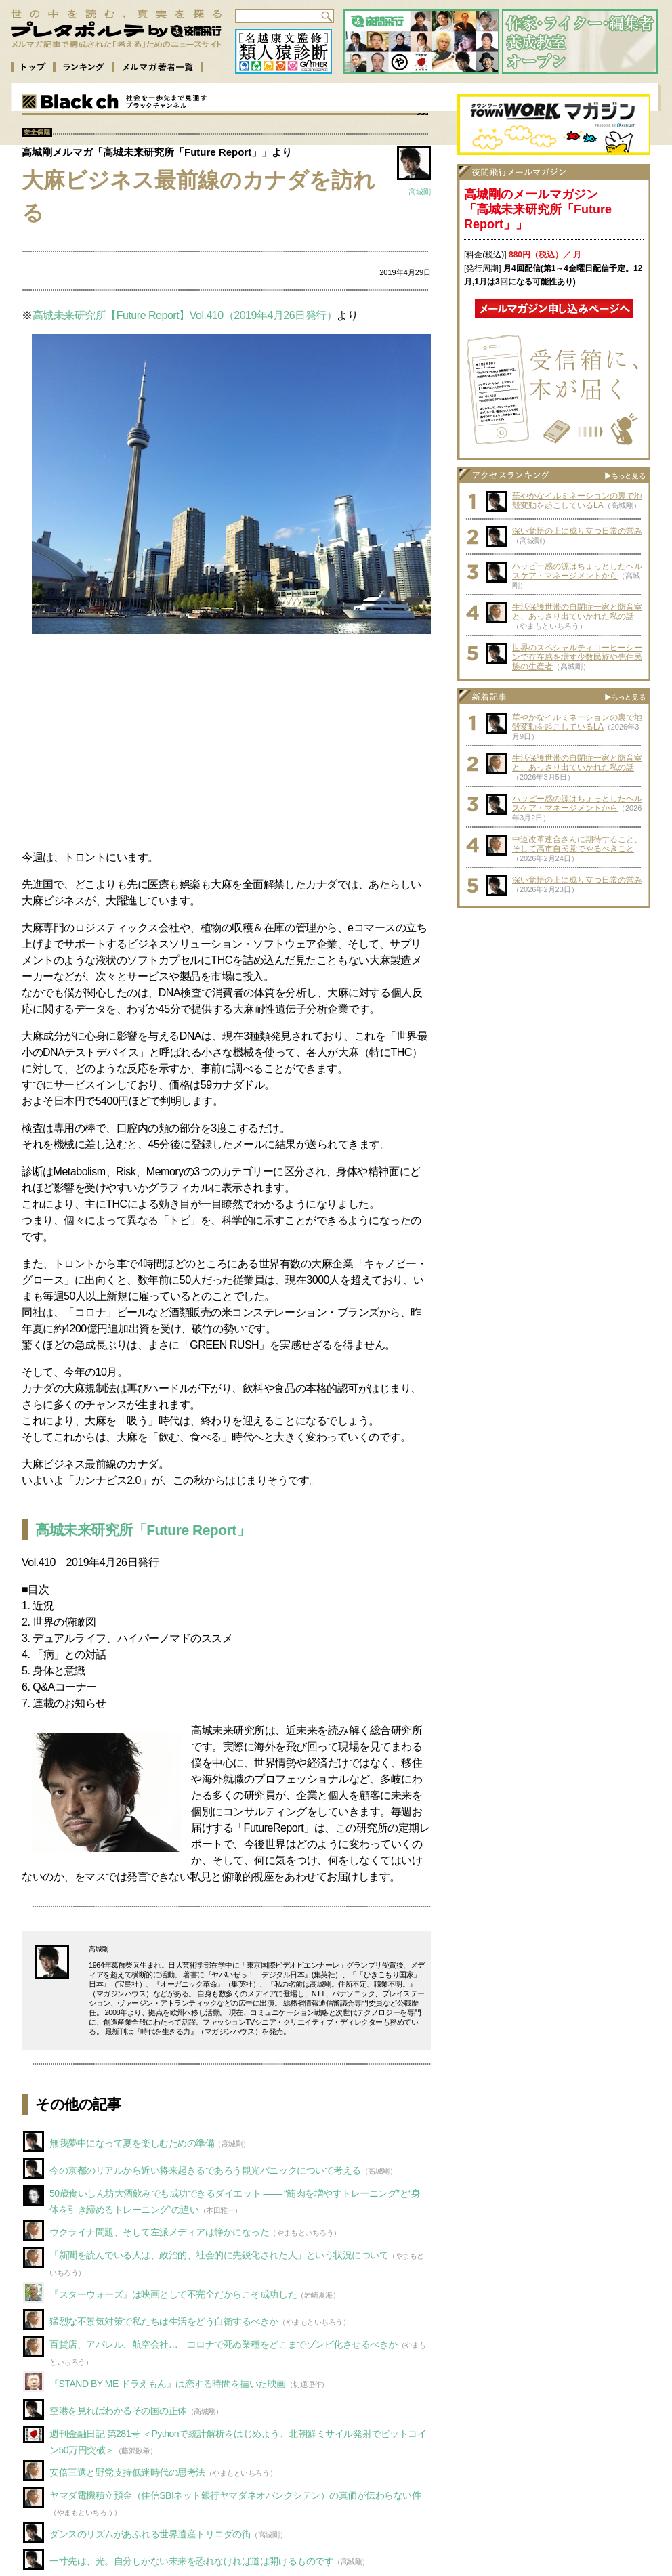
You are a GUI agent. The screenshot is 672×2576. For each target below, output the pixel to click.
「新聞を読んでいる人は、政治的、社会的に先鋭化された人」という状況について (218, 2255)
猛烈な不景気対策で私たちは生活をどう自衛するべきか (163, 2321)
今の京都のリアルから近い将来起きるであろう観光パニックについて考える (205, 2170)
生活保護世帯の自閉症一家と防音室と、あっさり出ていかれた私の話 (577, 611)
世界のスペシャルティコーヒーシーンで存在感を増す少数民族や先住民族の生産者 (577, 657)
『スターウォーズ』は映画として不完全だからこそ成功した (173, 2294)
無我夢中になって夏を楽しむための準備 (131, 2143)
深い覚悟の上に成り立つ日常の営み (577, 531)
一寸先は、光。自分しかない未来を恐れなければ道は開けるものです (191, 2561)
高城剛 (419, 192)
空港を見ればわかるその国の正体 (118, 2410)
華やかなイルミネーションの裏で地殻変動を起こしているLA (577, 500)
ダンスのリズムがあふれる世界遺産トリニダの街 (150, 2534)
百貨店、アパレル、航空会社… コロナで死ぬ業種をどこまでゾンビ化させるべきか (223, 2344)
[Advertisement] (226, 744)
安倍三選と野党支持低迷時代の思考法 (127, 2472)
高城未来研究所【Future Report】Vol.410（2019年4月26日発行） (185, 315)
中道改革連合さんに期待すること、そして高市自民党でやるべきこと (577, 844)
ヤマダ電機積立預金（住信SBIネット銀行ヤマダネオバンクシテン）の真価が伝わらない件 (235, 2495)
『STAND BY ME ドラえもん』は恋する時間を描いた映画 (167, 2383)
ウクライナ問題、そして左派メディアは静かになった (159, 2231)
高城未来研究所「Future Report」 (142, 1530)
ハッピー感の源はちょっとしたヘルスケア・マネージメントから (577, 571)
